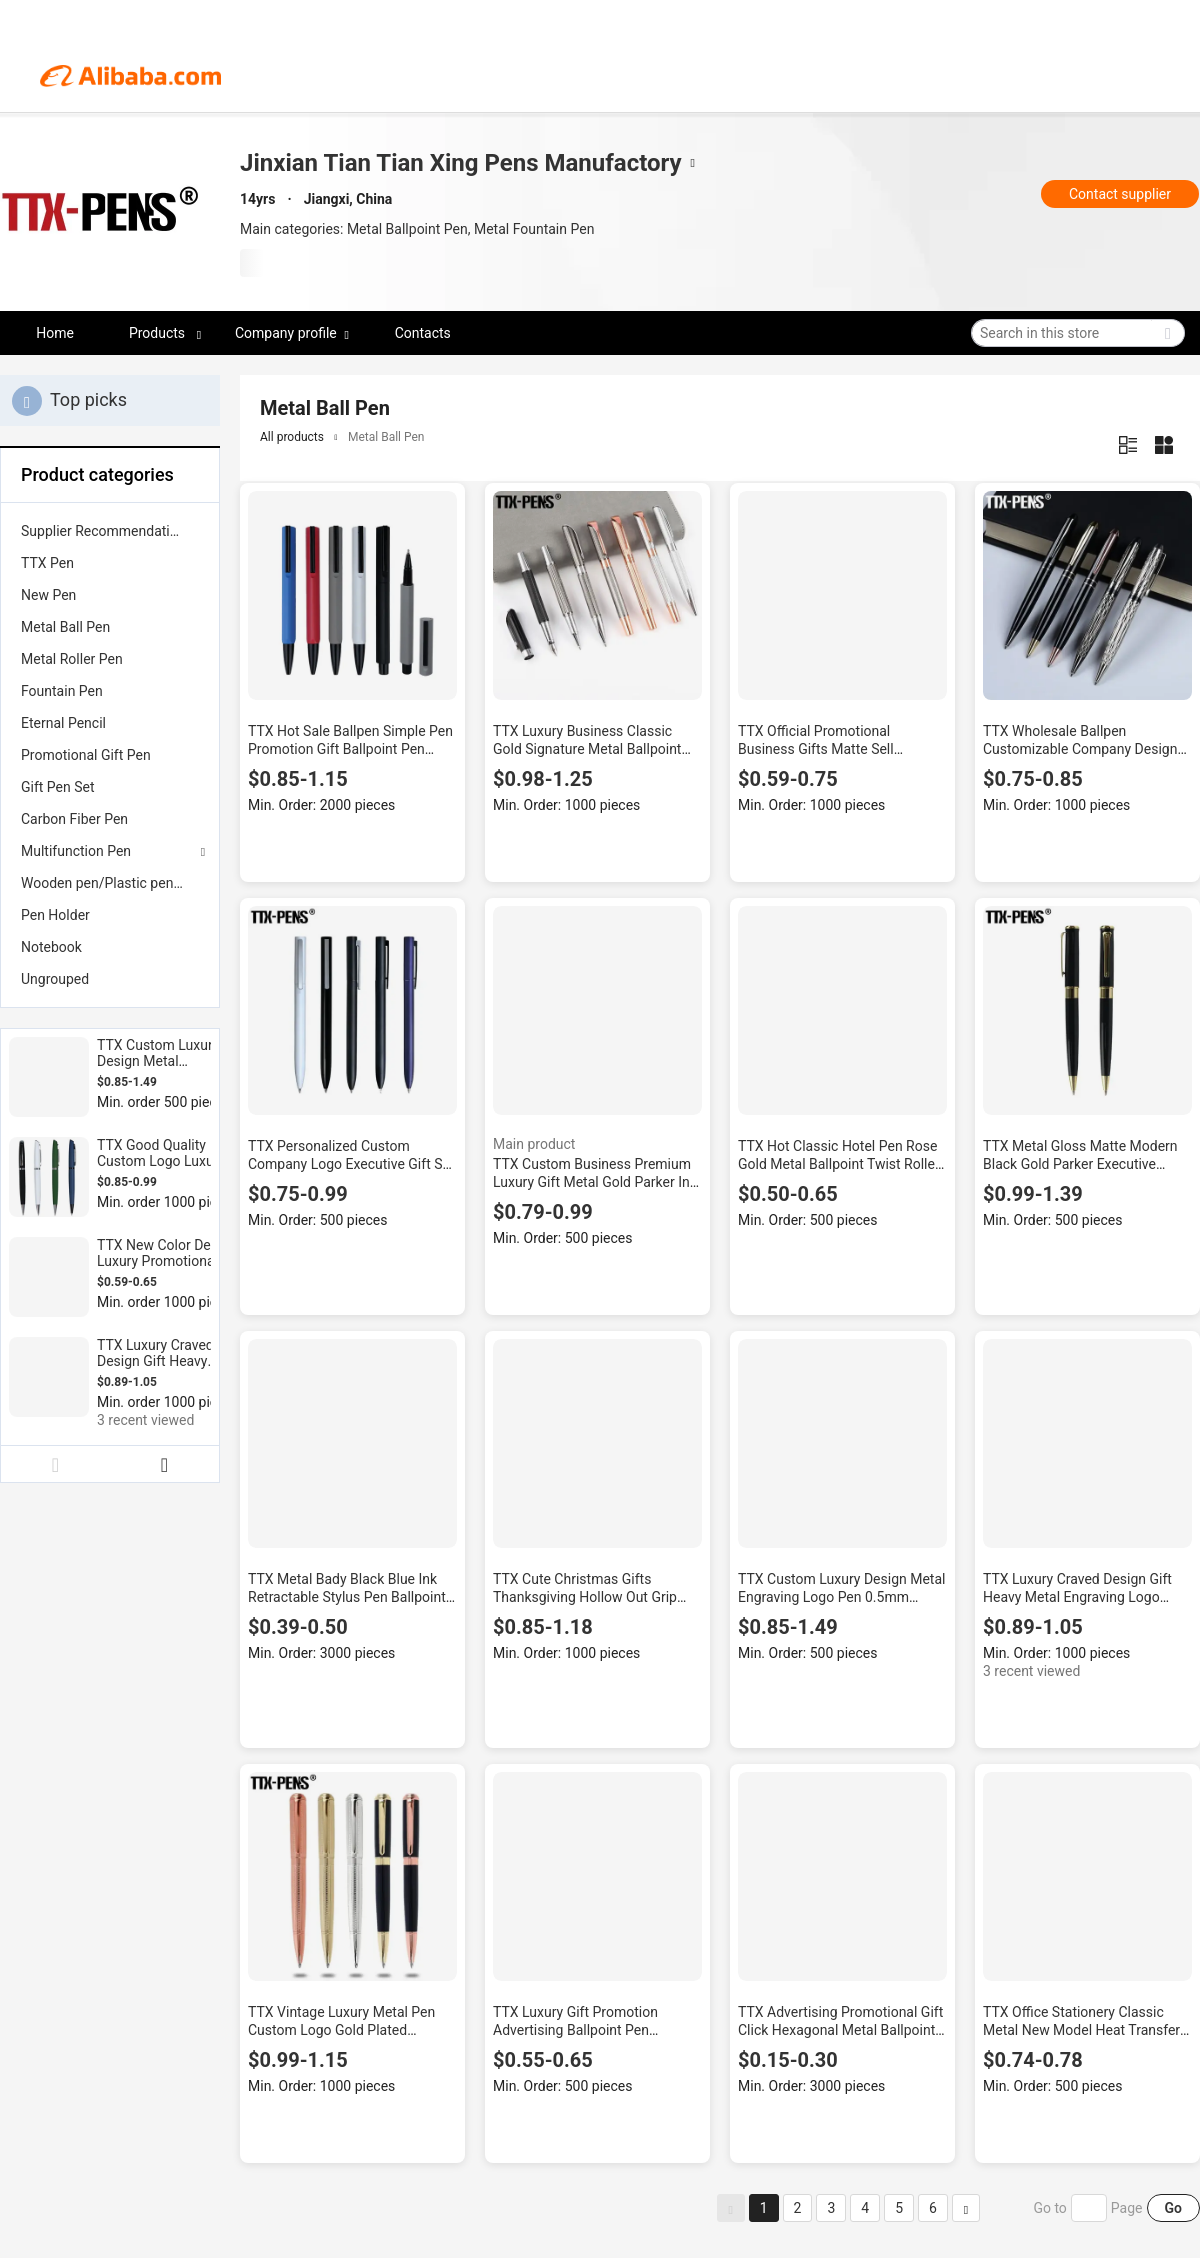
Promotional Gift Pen (86, 755)
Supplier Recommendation (103, 531)
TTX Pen (47, 563)
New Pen (48, 595)
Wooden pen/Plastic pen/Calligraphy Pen (110, 883)
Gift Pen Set (58, 787)
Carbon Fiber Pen (74, 819)
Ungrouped (55, 979)
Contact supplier (1120, 194)
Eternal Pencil (63, 723)
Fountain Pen (62, 691)
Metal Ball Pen (65, 627)
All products (292, 437)
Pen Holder (55, 915)
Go (1173, 2208)
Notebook (51, 947)
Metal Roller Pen (72, 659)
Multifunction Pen (76, 851)
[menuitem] (110, 531)
